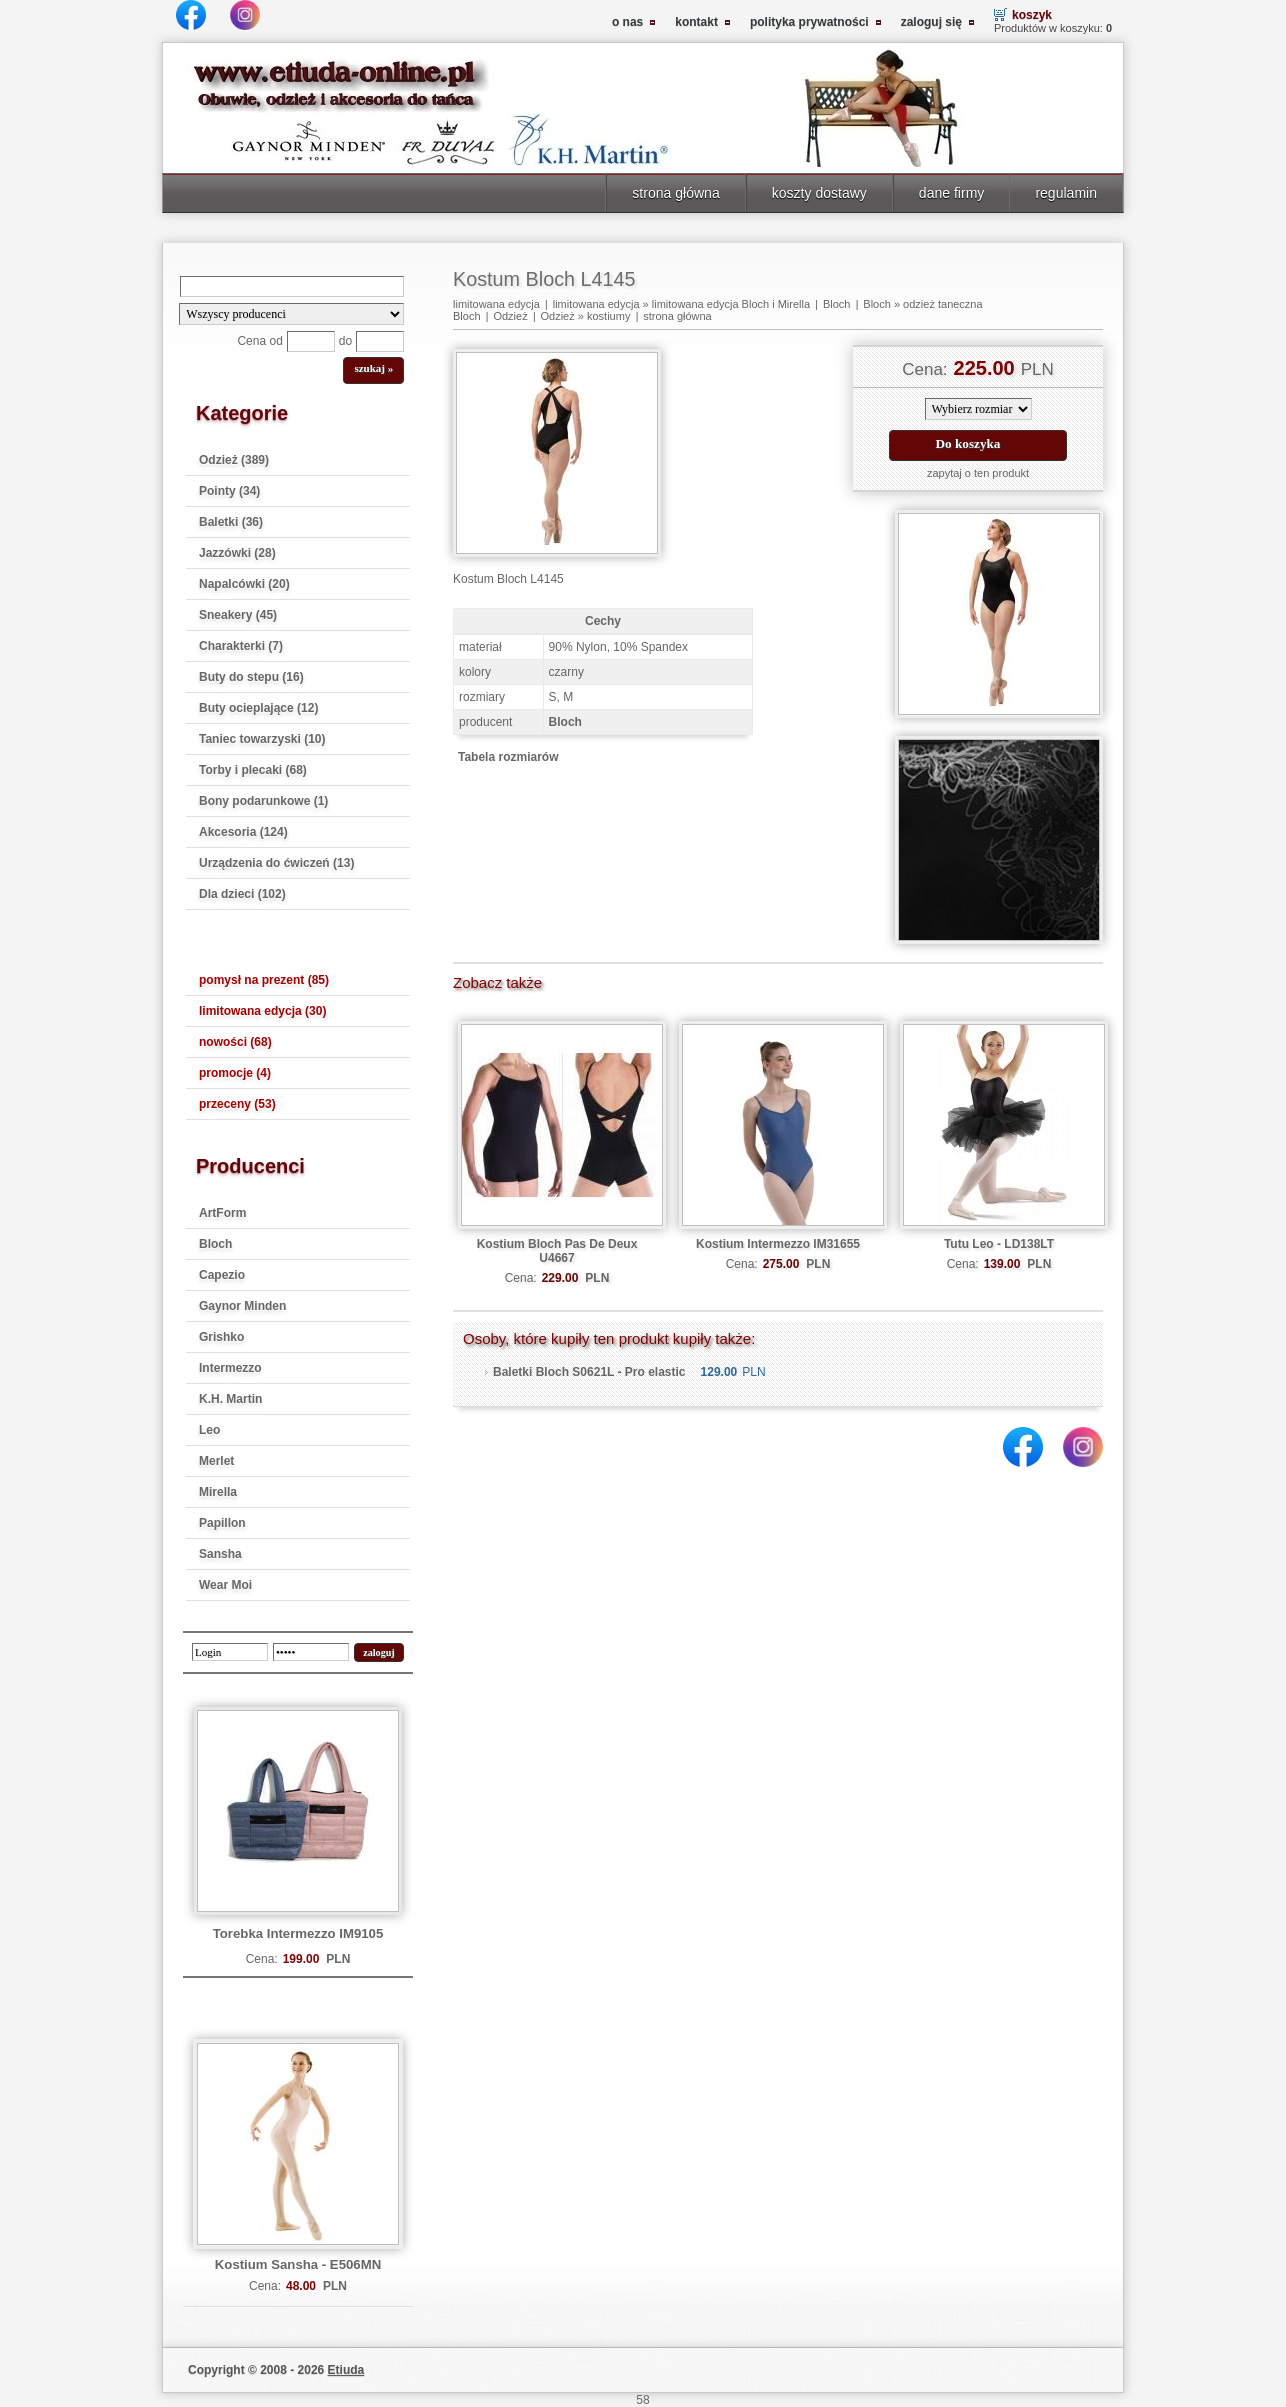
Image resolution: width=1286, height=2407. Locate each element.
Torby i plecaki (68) (253, 770)
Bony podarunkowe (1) (263, 801)
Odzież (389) (234, 460)
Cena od (259, 341)
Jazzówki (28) (237, 553)
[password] (311, 1652)
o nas (627, 22)
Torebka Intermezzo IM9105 (298, 1933)
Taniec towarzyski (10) (262, 739)
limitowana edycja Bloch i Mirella (731, 304)
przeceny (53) (237, 1104)
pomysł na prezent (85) (264, 980)
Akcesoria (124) (243, 832)
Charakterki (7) (241, 646)
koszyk (1032, 15)
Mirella (218, 1492)
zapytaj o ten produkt (978, 473)
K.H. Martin (230, 1399)
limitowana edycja (496, 304)
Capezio (222, 1275)
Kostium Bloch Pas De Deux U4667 (557, 1251)
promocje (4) (235, 1073)
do (345, 341)
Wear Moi (225, 1585)
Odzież (510, 316)
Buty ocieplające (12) (258, 708)
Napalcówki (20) (244, 584)
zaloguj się (931, 22)
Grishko (221, 1337)
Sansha (220, 1554)
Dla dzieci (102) (242, 894)
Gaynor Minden (242, 1306)
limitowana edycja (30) (262, 1011)
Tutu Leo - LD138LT (999, 1244)
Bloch (215, 1244)
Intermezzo (230, 1368)
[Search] (292, 286)
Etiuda (346, 2370)
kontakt (696, 22)
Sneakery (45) (238, 615)
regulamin (1066, 193)
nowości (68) (235, 1042)
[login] (230, 1652)
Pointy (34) (229, 491)
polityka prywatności (809, 22)
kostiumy (608, 316)
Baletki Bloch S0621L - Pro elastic (589, 1372)
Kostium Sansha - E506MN (298, 2264)
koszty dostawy (819, 193)
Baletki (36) (231, 522)
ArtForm (222, 1213)
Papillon (222, 1523)
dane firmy (952, 193)
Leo (209, 1430)
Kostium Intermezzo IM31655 (778, 1244)
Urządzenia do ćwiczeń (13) (276, 863)
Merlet (216, 1461)
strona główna (675, 193)
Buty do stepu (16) (251, 677)
